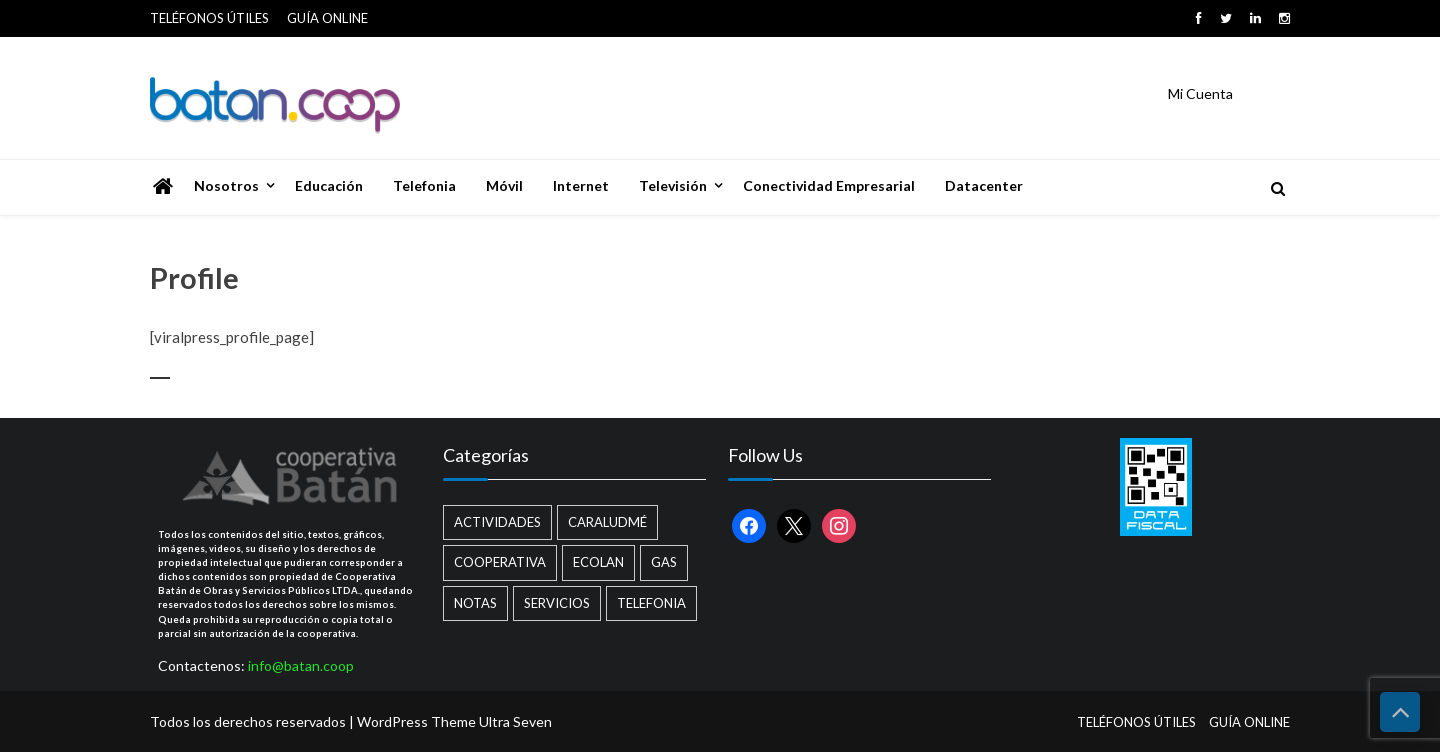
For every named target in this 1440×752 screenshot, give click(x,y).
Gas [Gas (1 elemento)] (664, 562)
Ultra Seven (515, 721)
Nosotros (226, 185)
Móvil (504, 185)
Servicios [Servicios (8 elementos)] (557, 603)
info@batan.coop (301, 665)
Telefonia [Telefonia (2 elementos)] (651, 603)
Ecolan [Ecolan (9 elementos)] (598, 562)
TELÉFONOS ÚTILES (209, 18)
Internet (581, 185)
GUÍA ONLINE (327, 18)
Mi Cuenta (1200, 93)
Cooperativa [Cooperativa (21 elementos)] (500, 562)
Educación (329, 185)
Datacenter (984, 185)
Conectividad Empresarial (829, 185)
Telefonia (424, 185)
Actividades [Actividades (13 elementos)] (497, 522)
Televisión (673, 185)
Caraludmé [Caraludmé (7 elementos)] (607, 522)
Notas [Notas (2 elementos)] (475, 603)
